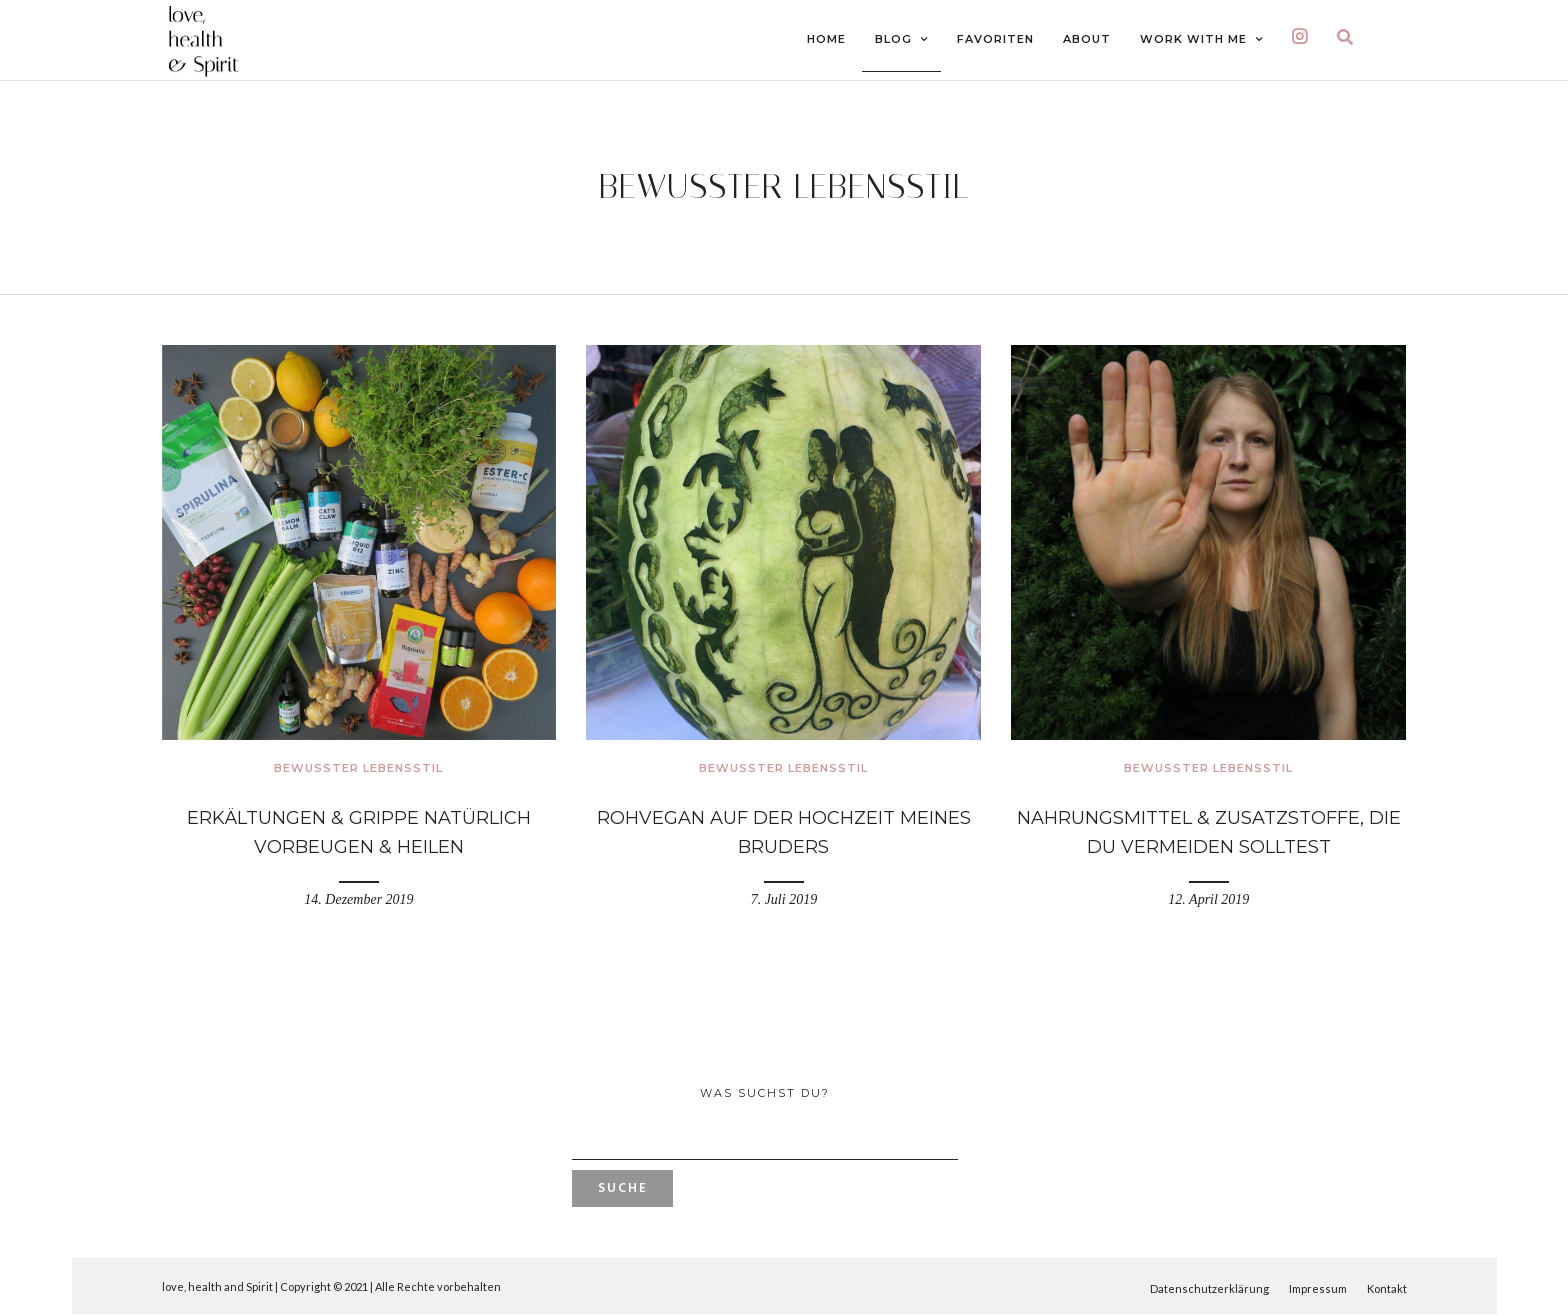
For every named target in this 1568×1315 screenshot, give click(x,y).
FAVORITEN (995, 39)
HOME (826, 39)
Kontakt (1387, 1288)
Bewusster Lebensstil (358, 768)
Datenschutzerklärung (1209, 1288)
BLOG (893, 39)
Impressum (1318, 1288)
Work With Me (1193, 39)
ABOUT (1087, 39)
